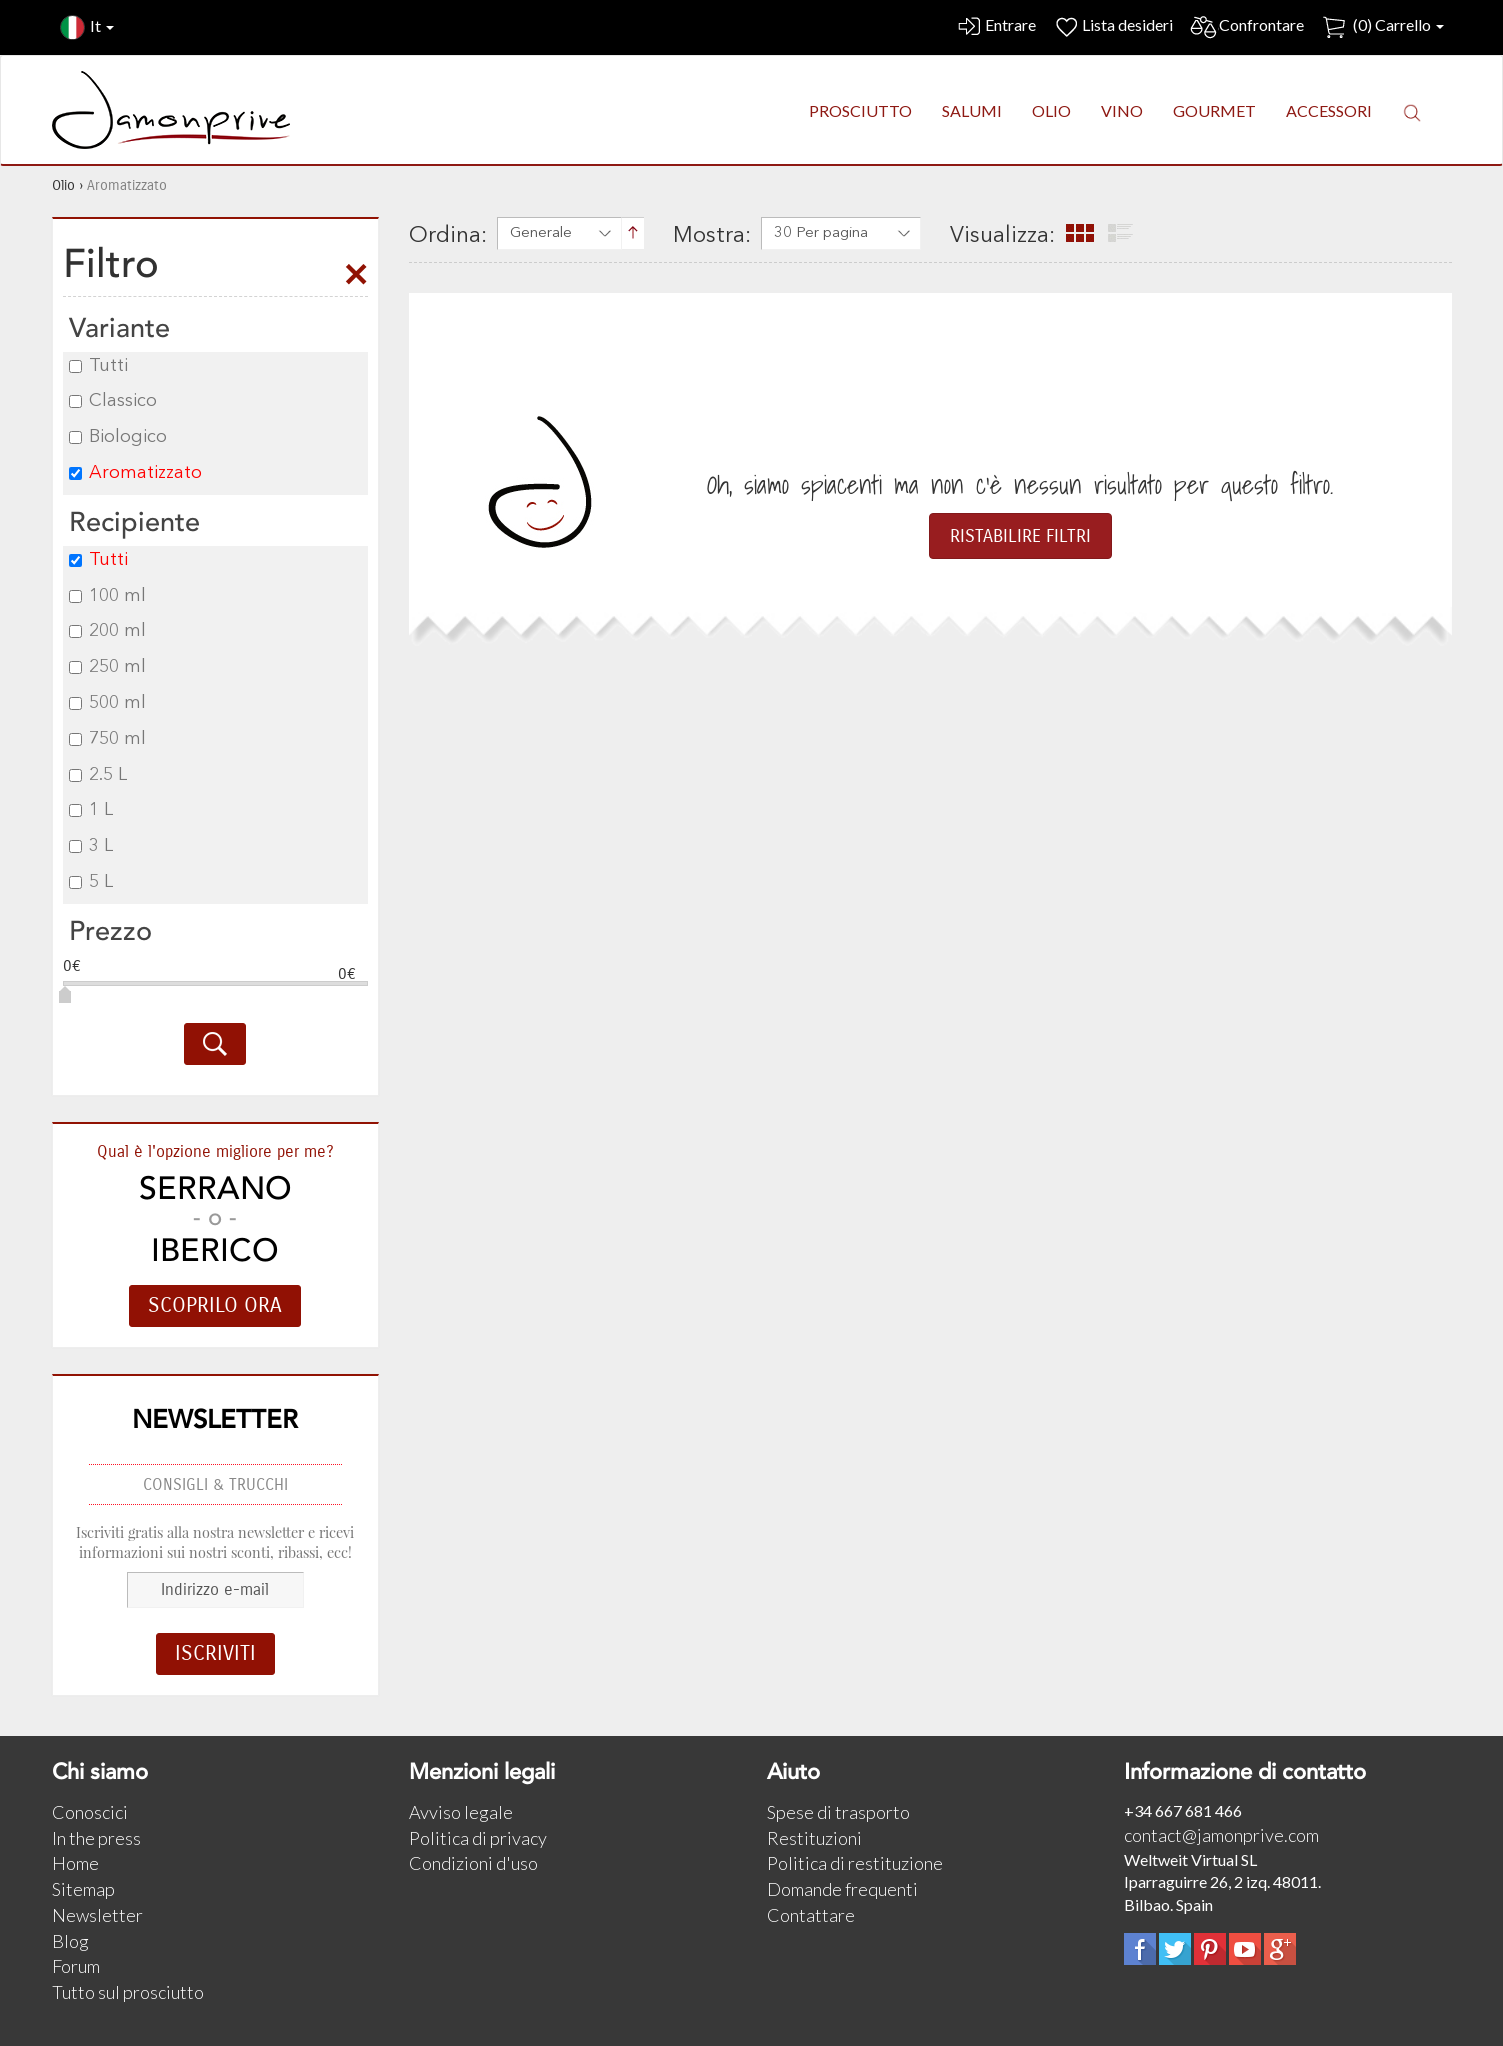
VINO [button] (1122, 110)
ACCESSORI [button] (1329, 110)
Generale (541, 233)
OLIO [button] (1051, 110)
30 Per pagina (821, 233)
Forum (76, 1966)
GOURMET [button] (1214, 110)
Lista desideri (1112, 27)
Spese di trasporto (838, 1812)
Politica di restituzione (855, 1863)
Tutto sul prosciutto (128, 1992)
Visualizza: (1002, 236)
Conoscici (90, 1812)
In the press (96, 1838)
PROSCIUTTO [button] (860, 110)
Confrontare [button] (1246, 27)
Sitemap (83, 1889)
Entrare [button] (995, 27)
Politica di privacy (478, 1838)
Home (75, 1863)
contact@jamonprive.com (1221, 1835)
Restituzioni (814, 1838)
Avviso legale (461, 1812)
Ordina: (448, 236)
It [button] (87, 27)
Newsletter (97, 1915)
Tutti (98, 366)
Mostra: (712, 236)
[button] (1412, 112)
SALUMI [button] (972, 110)
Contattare (811, 1915)
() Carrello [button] (1382, 27)
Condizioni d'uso (473, 1863)
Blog (70, 1941)
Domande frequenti (842, 1889)
